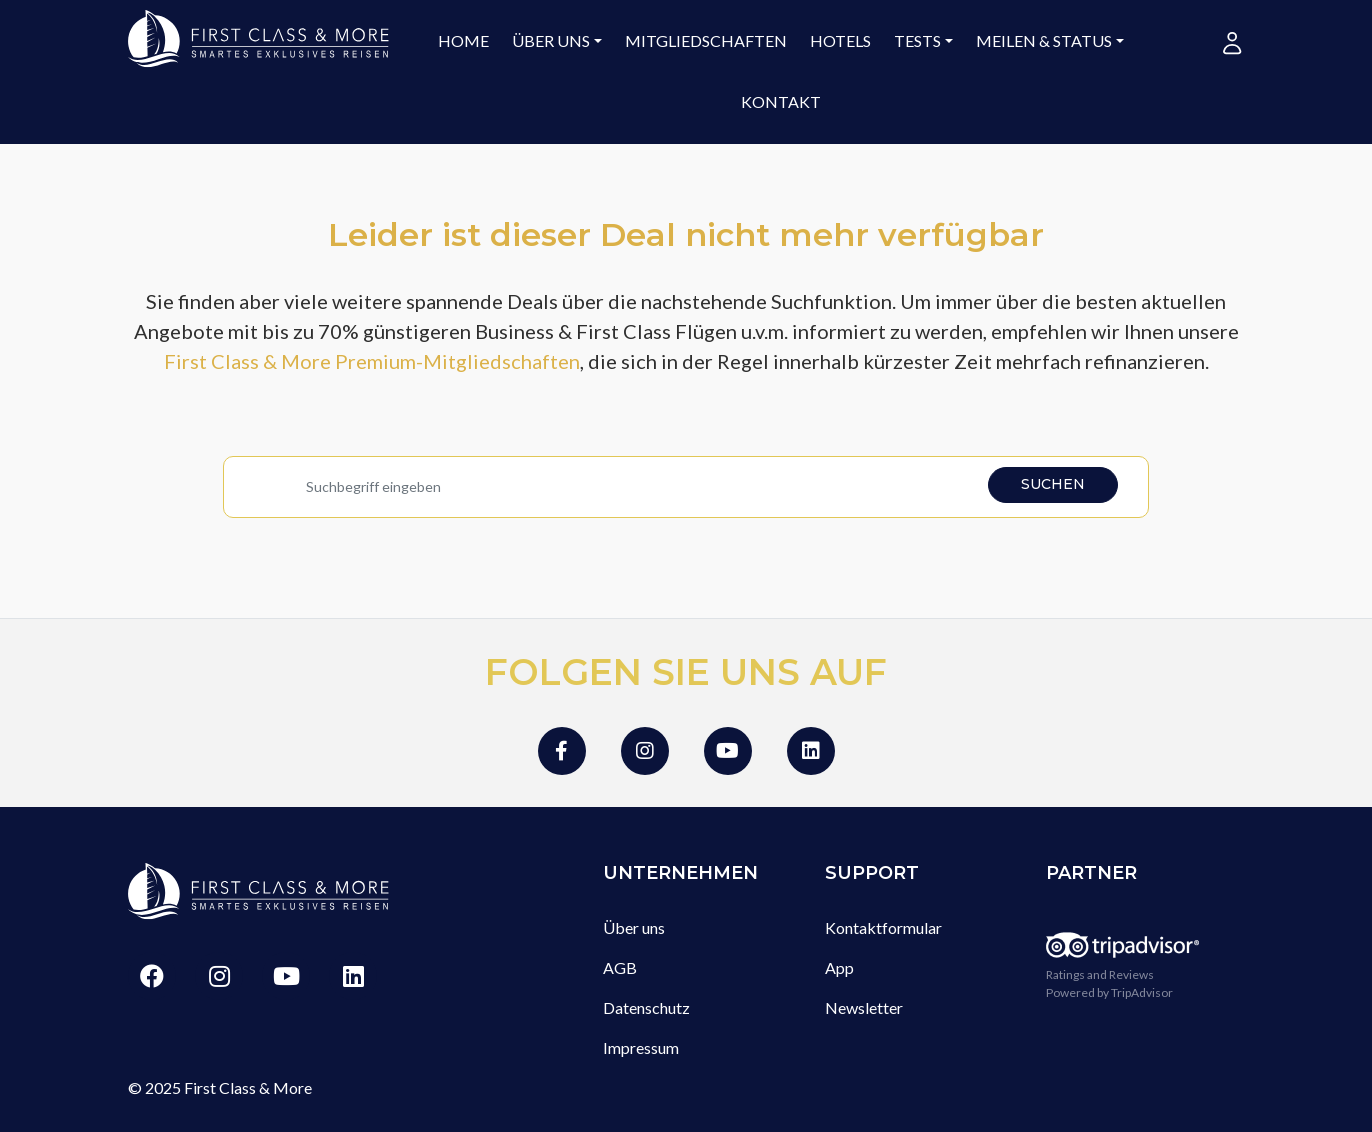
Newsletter (864, 1007)
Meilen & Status (1044, 40)
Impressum (641, 1047)
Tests (917, 40)
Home (463, 40)
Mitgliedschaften (706, 40)
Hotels (840, 40)
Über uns (551, 40)
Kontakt (781, 101)
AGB (620, 967)
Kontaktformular (883, 927)
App (839, 967)
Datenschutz (646, 1007)
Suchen (1053, 484)
